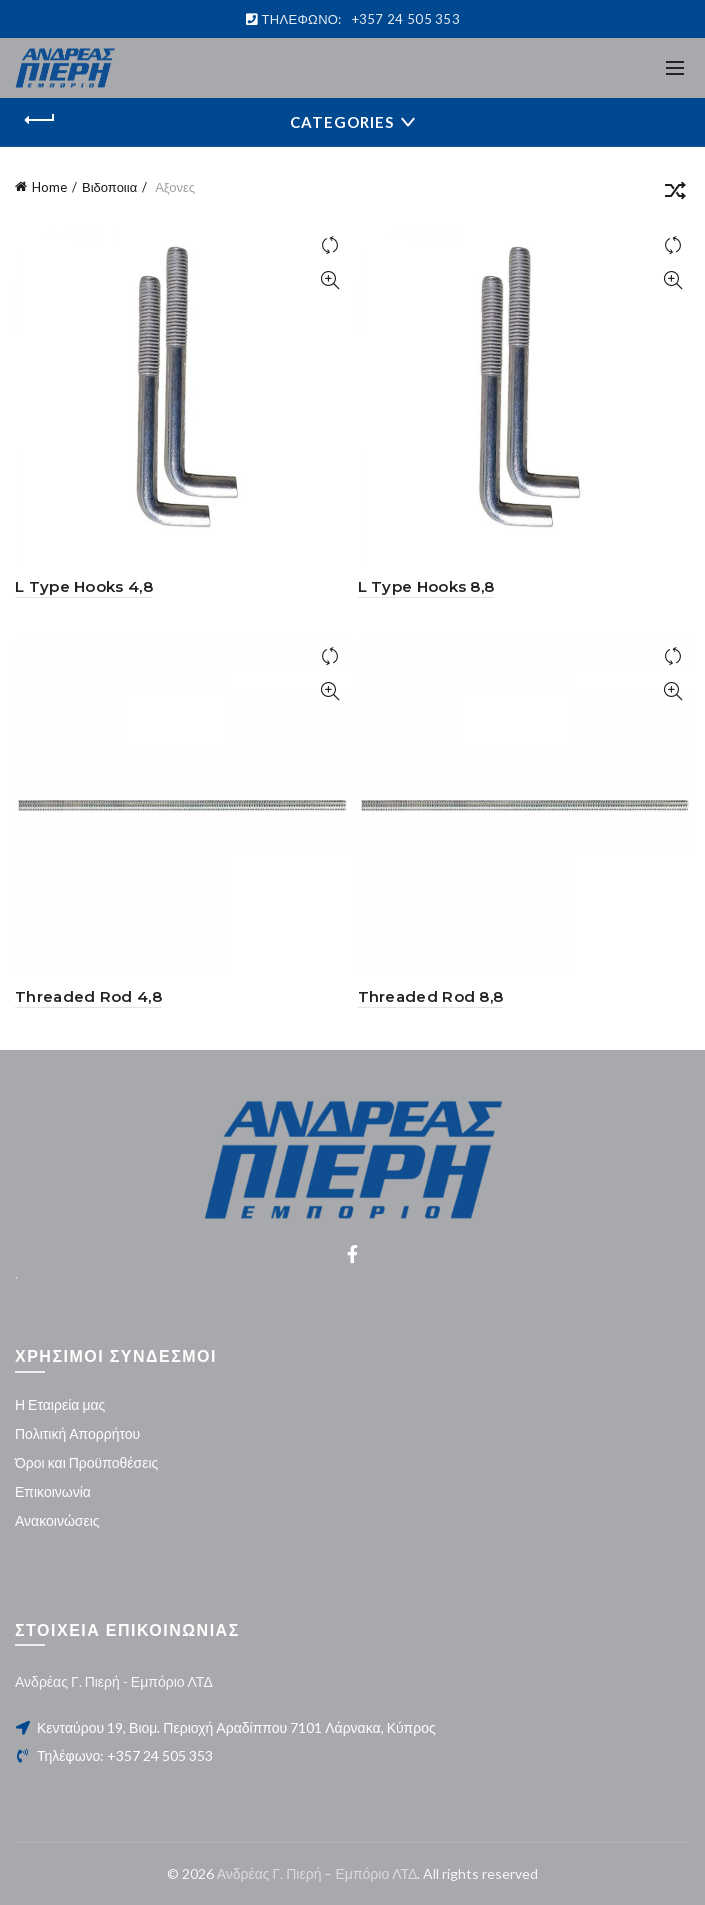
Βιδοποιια (109, 187)
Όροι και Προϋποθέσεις (86, 1462)
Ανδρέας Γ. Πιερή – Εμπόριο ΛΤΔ (317, 1873)
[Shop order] (675, 194)
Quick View (330, 280)
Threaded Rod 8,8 (431, 996)
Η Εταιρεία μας (60, 1404)
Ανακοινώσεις (57, 1520)
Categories (342, 122)
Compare (330, 245)
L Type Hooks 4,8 (84, 586)
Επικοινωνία (53, 1491)
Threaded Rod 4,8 (88, 996)
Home (49, 187)
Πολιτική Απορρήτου (77, 1433)
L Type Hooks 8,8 (426, 586)
